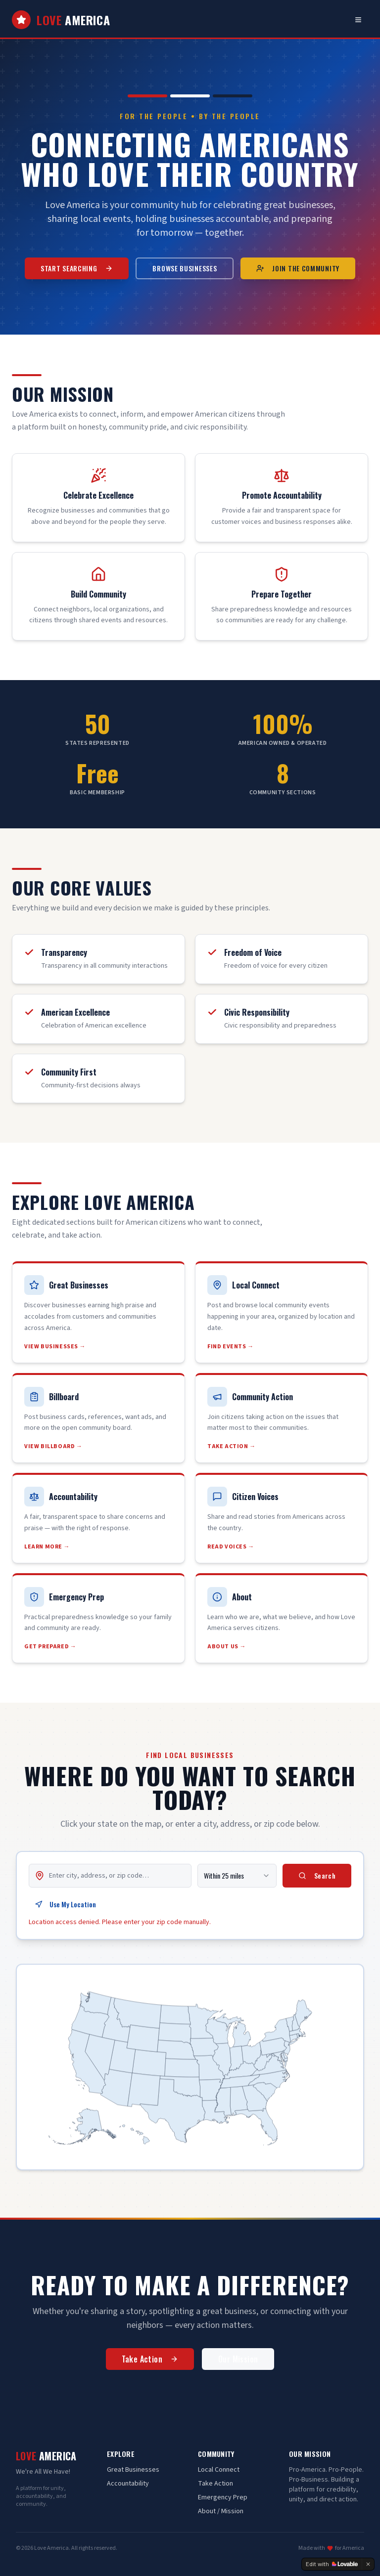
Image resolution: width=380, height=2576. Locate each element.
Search (316, 1880)
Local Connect (218, 2470)
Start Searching (77, 268)
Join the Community (297, 268)
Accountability (128, 2484)
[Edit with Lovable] (332, 2564)
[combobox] (237, 1880)
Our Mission (238, 2362)
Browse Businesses (184, 268)
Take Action (150, 2362)
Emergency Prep (222, 2497)
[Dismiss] (368, 2564)
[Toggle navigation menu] (358, 20)
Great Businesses (133, 2470)
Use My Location (65, 1908)
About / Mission (220, 2511)
